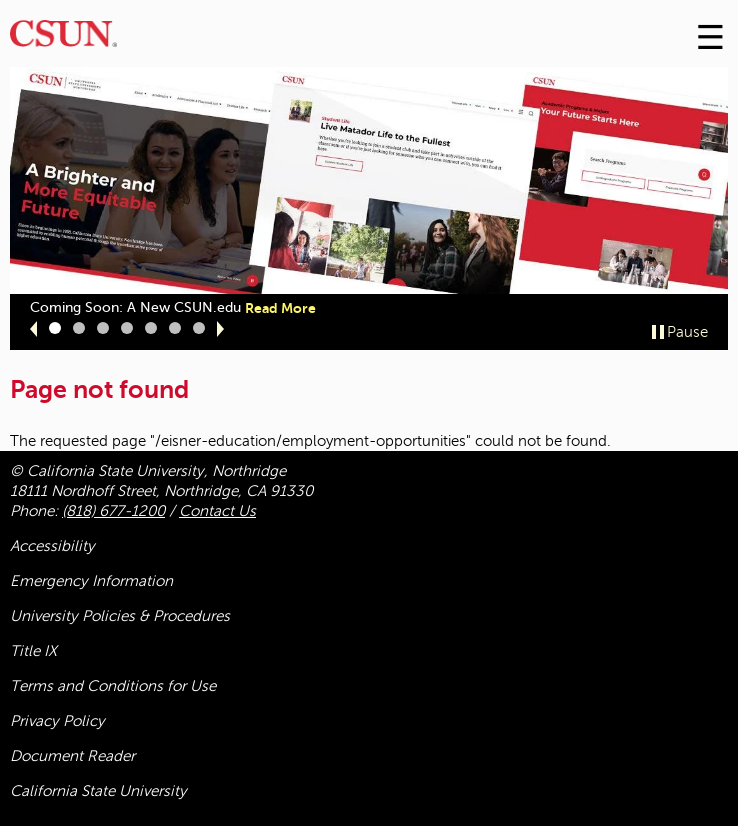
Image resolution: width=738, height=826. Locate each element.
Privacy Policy (57, 721)
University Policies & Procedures (120, 616)
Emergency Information (91, 581)
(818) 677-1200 (113, 511)
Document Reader (72, 756)
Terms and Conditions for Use (113, 686)
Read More (280, 308)
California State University (98, 791)
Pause (687, 332)
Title (33, 651)
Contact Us (217, 511)
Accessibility (52, 546)
